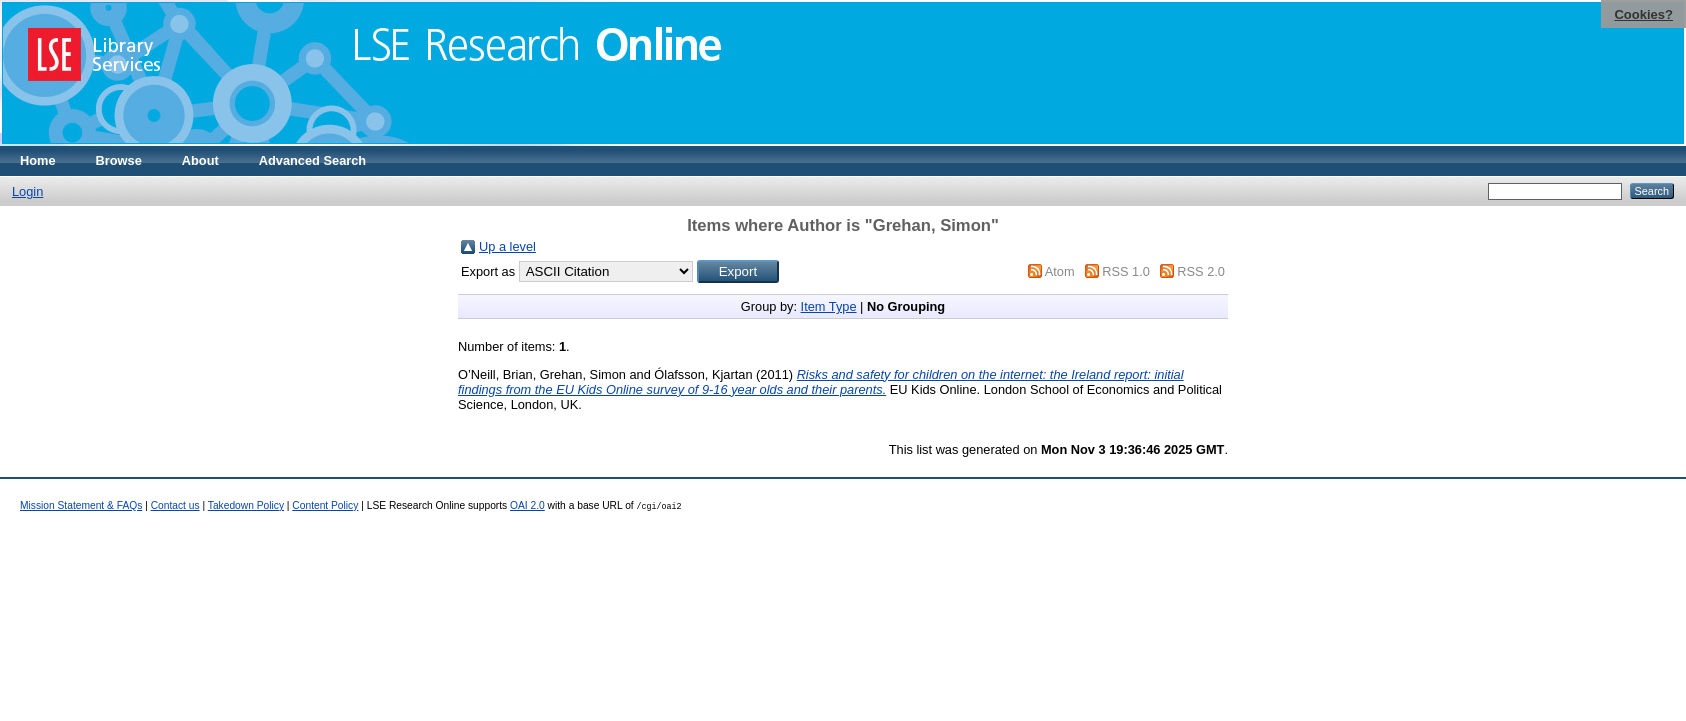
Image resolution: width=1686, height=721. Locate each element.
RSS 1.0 (1126, 271)
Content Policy (325, 505)
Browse (119, 160)
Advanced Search (312, 160)
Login (27, 191)
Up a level (507, 246)
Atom (1060, 271)
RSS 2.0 (1201, 271)
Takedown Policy (246, 505)
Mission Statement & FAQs (81, 505)
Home (38, 160)
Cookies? (1643, 14)
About (200, 160)
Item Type (829, 306)
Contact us (175, 505)
